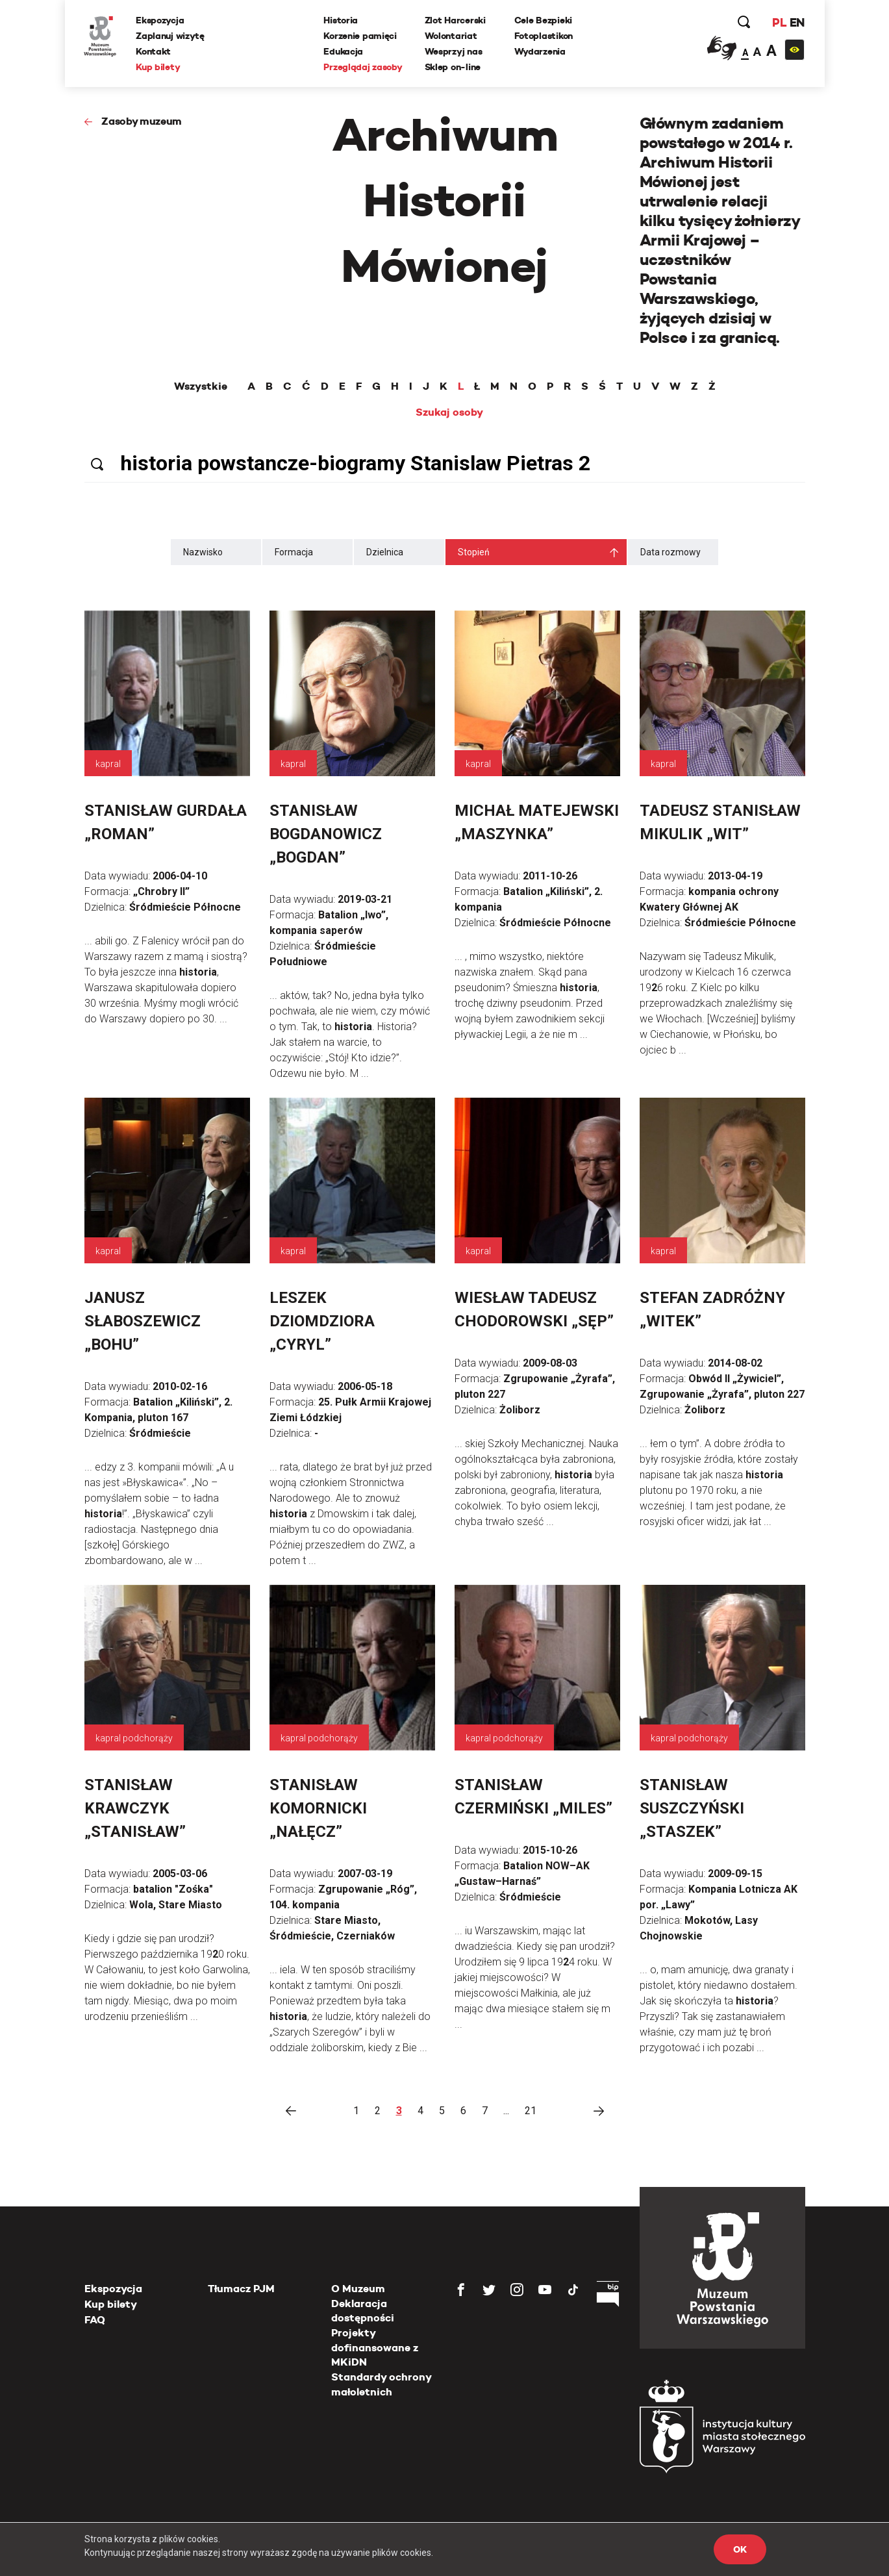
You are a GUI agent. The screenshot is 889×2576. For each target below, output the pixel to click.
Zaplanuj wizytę (170, 36)
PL (779, 22)
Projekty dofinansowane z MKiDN (374, 2347)
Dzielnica (384, 552)
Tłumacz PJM (241, 2288)
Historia (341, 20)
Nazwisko (203, 552)
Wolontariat (451, 36)
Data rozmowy (670, 552)
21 (530, 2110)
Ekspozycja (160, 20)
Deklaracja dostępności (362, 2311)
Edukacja (344, 51)
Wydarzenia (540, 51)
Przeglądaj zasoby (363, 67)
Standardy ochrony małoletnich (381, 2384)
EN (796, 22)
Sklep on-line (453, 67)
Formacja (294, 552)
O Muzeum (358, 2288)
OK (739, 2549)
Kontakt (153, 51)
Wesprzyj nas (453, 51)
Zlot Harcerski (455, 20)
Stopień (474, 552)
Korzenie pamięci (360, 36)
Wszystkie (200, 386)
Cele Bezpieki (543, 20)
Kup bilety (158, 67)
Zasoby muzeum (141, 121)
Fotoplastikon (543, 36)
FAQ (94, 2320)
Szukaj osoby (449, 412)
